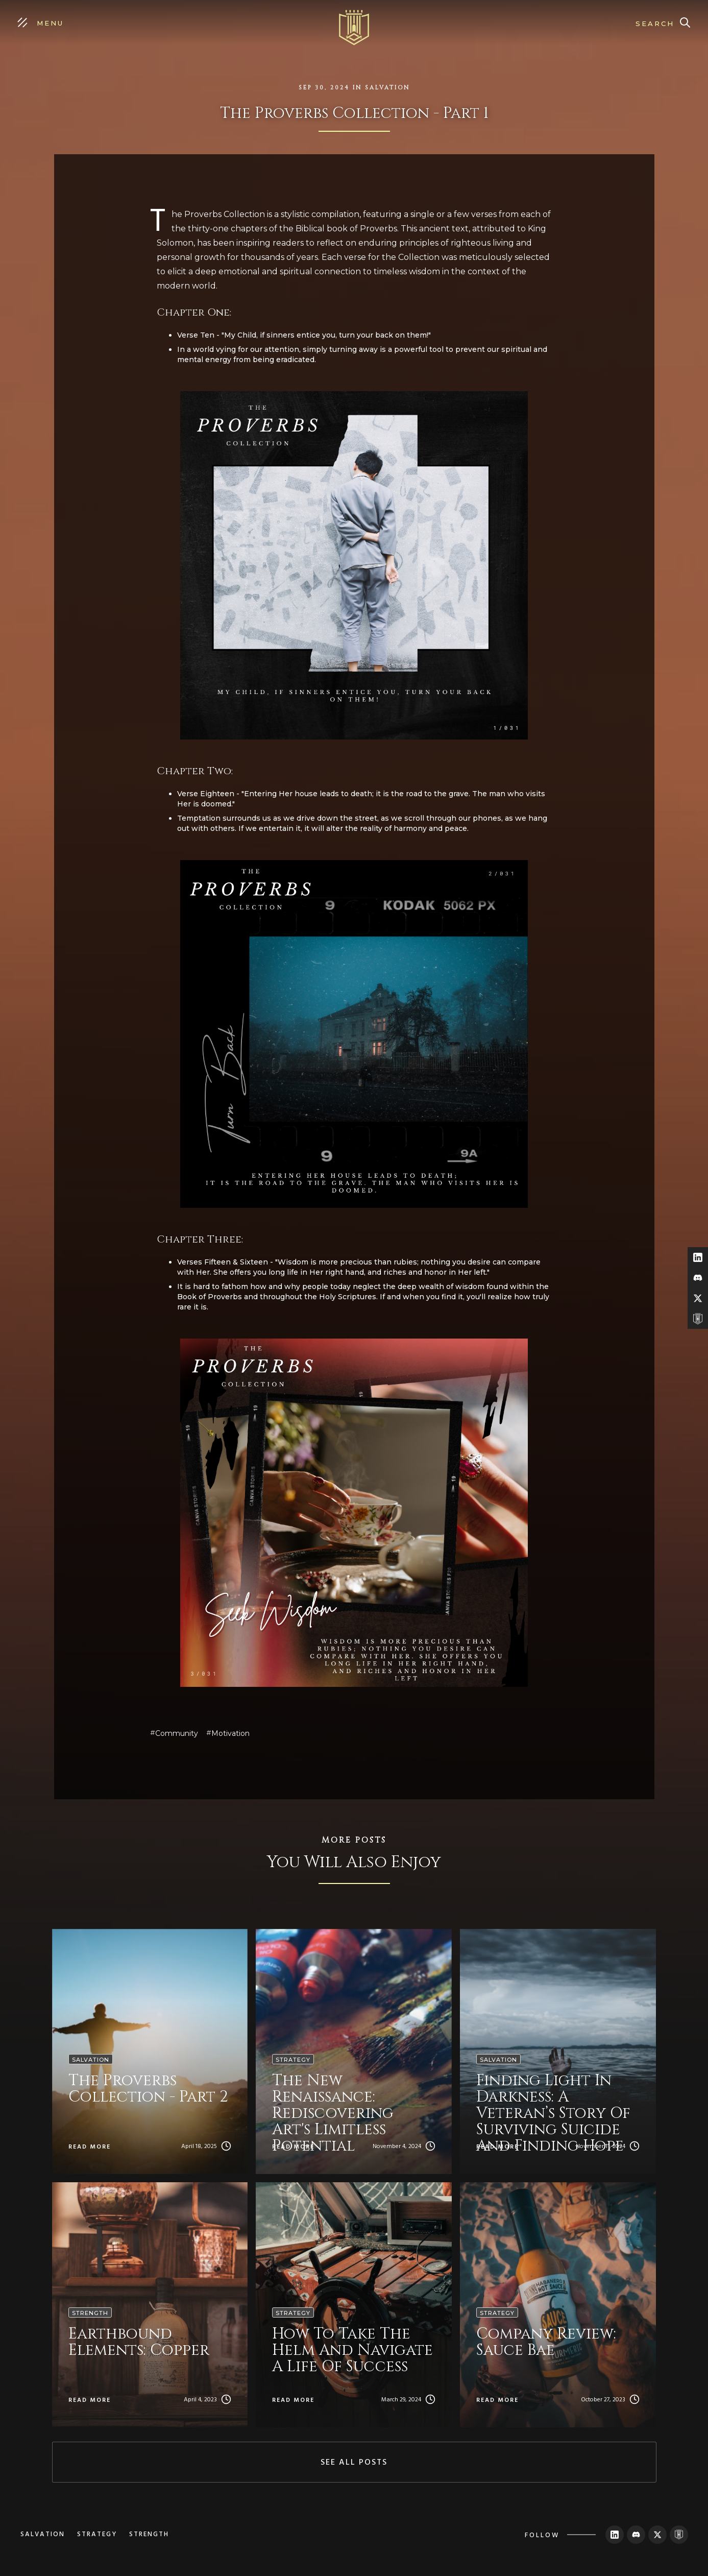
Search (655, 23)
